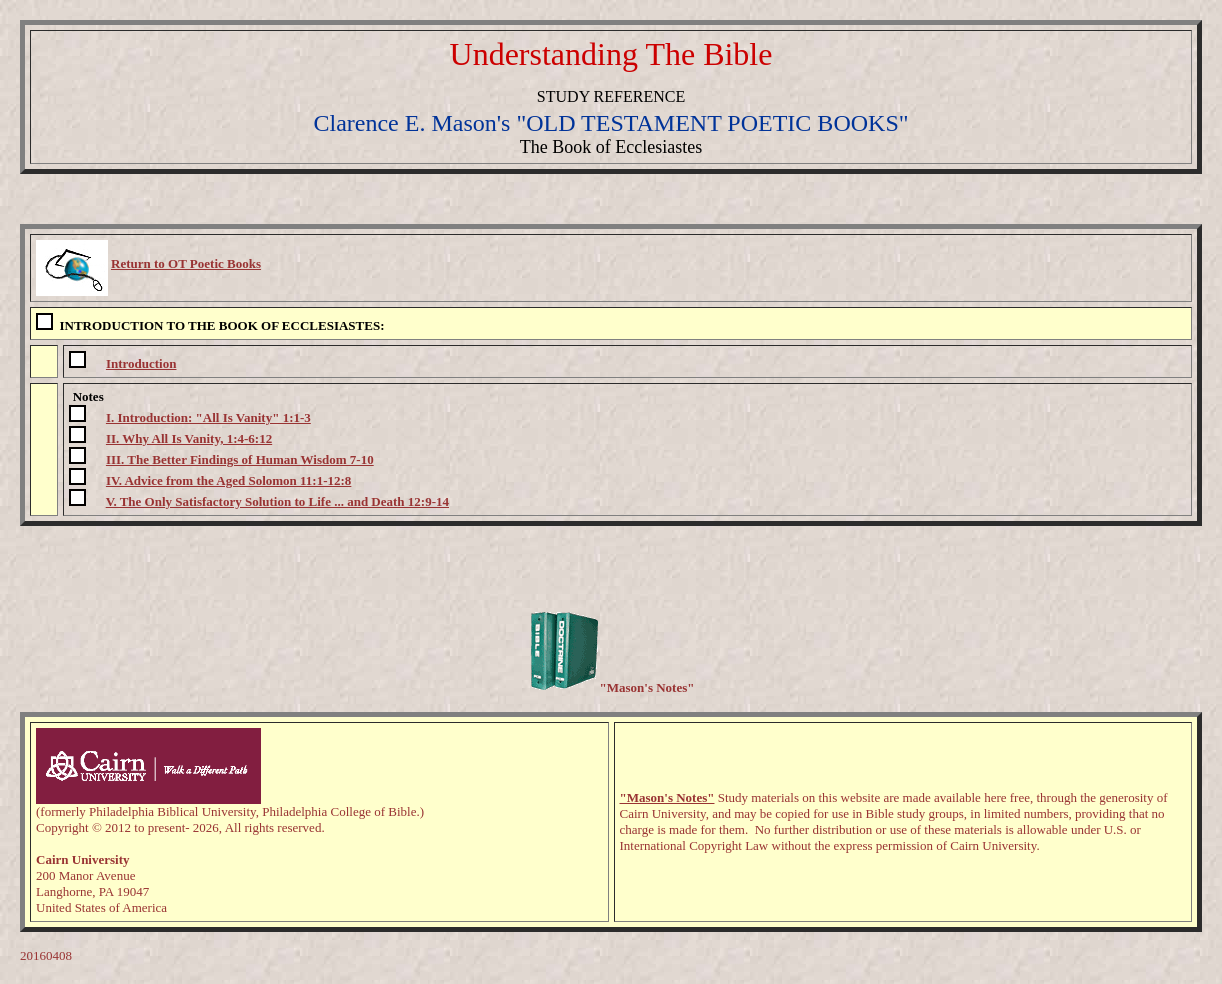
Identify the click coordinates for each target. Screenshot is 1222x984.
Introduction (141, 363)
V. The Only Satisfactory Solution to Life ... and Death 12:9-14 (277, 501)
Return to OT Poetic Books (186, 263)
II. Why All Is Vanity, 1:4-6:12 (189, 438)
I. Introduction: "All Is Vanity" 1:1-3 (208, 417)
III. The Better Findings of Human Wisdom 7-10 (240, 459)
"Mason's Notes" (667, 797)
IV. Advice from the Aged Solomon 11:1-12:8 (228, 480)
